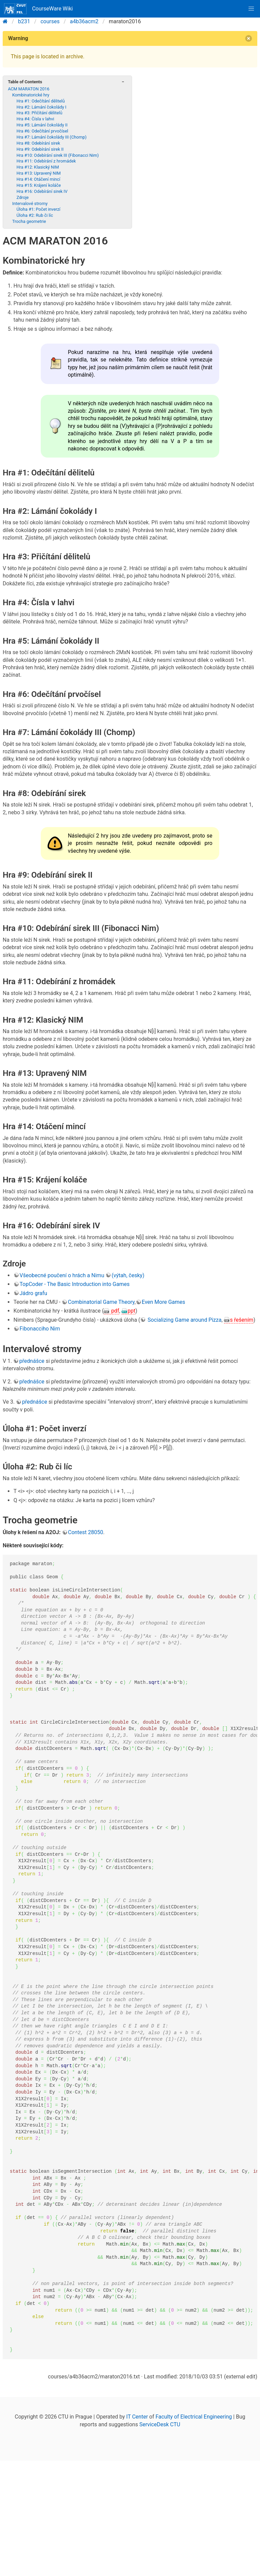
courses (50, 21)
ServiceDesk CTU (159, 2424)
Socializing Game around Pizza (183, 1320)
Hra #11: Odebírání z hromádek (46, 161)
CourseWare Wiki (38, 8)
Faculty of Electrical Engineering (194, 2416)
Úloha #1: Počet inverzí (38, 209)
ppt (131, 1311)
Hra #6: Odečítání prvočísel (42, 131)
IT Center (137, 2416)
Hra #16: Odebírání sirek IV (42, 191)
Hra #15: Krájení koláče (39, 185)
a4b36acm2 (84, 21)
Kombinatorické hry (30, 94)
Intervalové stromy (29, 203)
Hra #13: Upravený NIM (39, 173)
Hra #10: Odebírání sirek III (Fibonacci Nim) (58, 155)
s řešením (242, 1320)
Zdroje (23, 197)
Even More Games (163, 1302)
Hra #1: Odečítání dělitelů (41, 101)
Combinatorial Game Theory (101, 1302)
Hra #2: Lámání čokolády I (41, 107)
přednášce (31, 1361)
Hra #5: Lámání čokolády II (42, 124)
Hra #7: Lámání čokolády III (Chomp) (52, 137)
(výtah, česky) (127, 1275)
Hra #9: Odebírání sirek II (40, 149)
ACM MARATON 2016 (28, 88)
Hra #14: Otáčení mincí (38, 179)
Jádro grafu (33, 1293)
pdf (114, 1311)
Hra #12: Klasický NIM (38, 167)
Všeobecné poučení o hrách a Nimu (62, 1275)
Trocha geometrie (29, 221)
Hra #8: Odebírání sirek (38, 143)
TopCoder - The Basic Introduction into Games (75, 1284)
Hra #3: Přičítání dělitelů (39, 112)
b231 (24, 21)
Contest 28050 (85, 1532)
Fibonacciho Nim (40, 1328)
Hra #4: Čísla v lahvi (35, 118)
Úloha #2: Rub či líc (35, 215)
